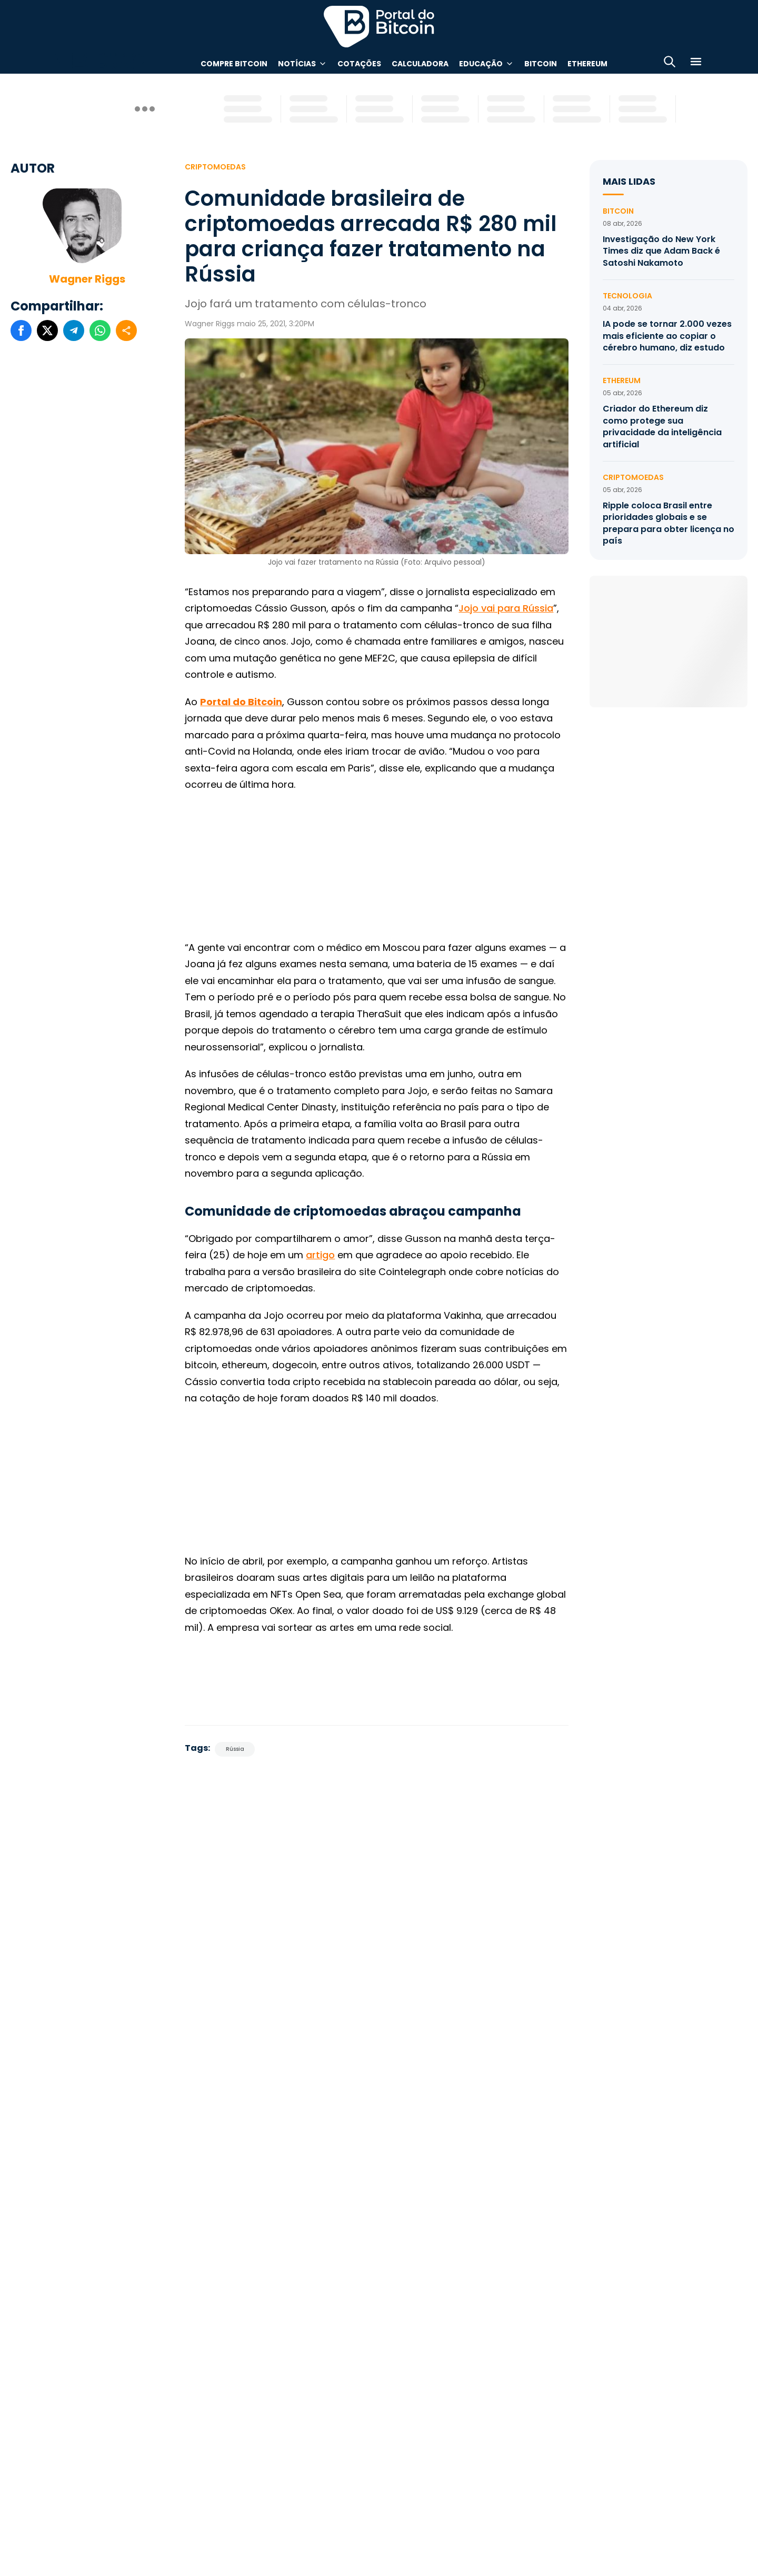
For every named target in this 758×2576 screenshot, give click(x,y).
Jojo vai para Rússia (505, 608)
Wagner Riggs (87, 279)
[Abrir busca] (669, 63)
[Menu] (696, 63)
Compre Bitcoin (234, 63)
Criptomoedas (215, 167)
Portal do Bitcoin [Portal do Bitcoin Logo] (379, 26)
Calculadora (420, 63)
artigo (320, 1254)
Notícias (297, 63)
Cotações (359, 63)
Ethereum (587, 63)
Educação (481, 63)
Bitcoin (540, 63)
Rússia (235, 1749)
